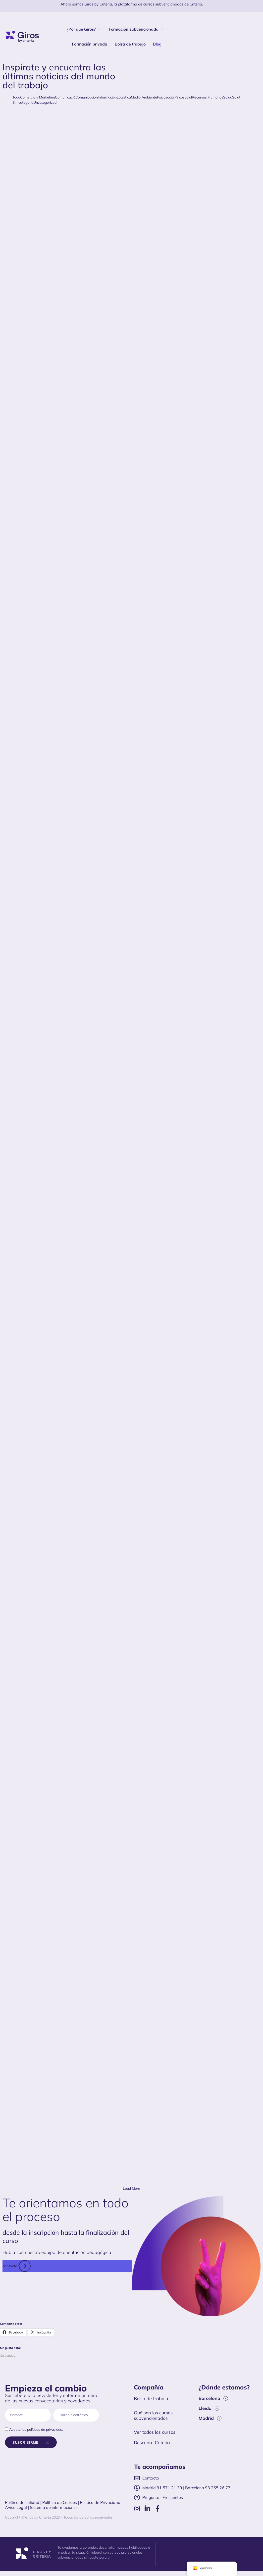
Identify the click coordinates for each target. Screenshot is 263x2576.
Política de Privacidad (100, 2502)
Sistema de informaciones (54, 2507)
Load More (131, 2188)
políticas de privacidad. (45, 2429)
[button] (84, 29)
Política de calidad (22, 2502)
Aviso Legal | (17, 2507)
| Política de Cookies (58, 2502)
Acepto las (36, 2429)
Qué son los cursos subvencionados (153, 2415)
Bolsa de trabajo (151, 2398)
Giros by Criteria (42, 2554)
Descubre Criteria (152, 2442)
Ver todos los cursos (154, 2432)
